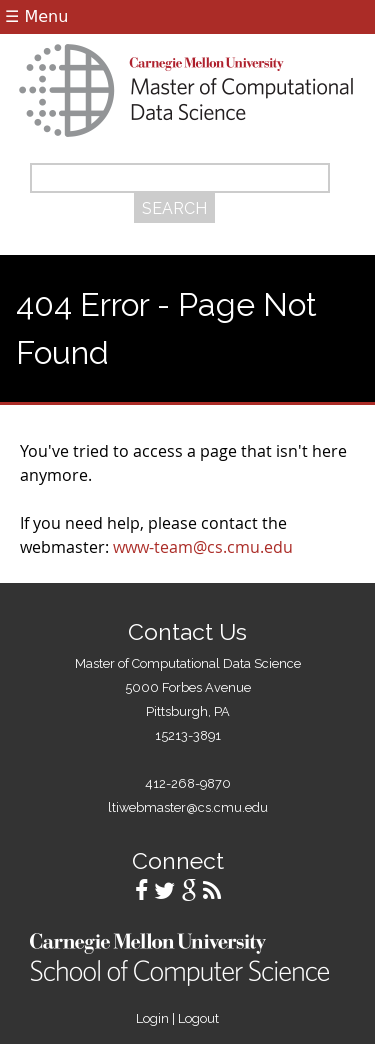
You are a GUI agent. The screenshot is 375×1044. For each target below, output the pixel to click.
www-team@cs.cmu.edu (203, 547)
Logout (198, 1018)
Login (152, 1018)
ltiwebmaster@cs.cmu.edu (188, 807)
